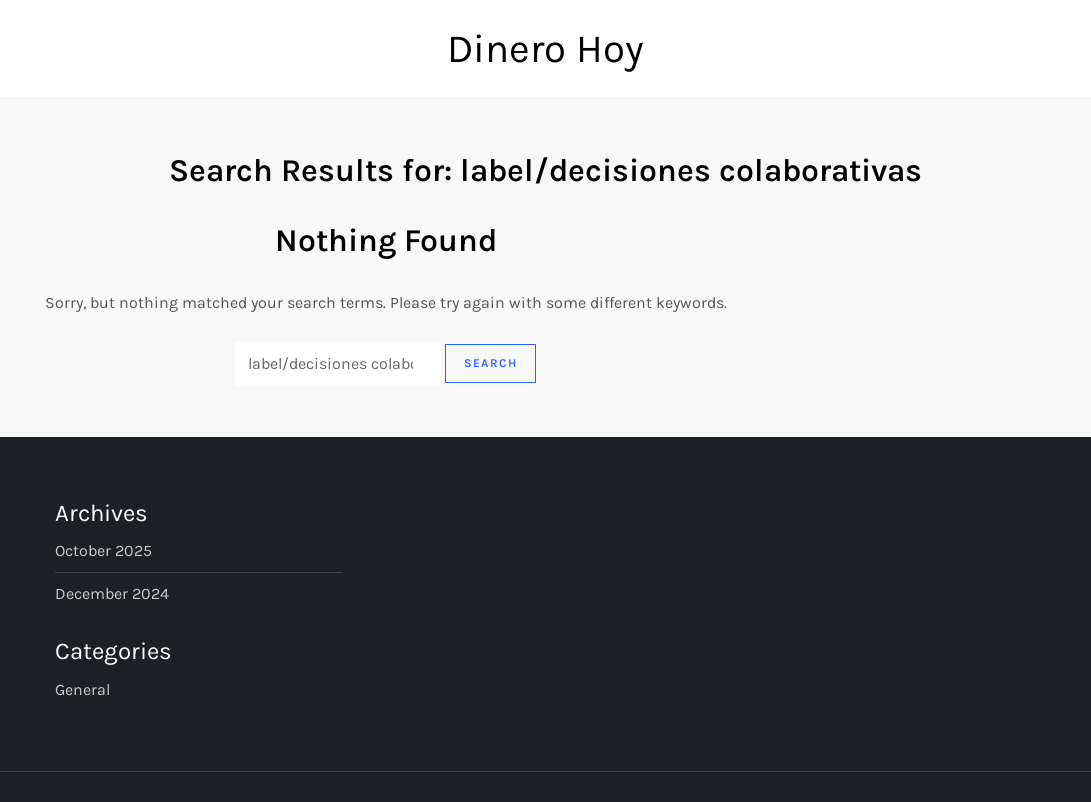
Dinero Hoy (545, 48)
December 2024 (112, 593)
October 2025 (103, 550)
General (82, 689)
